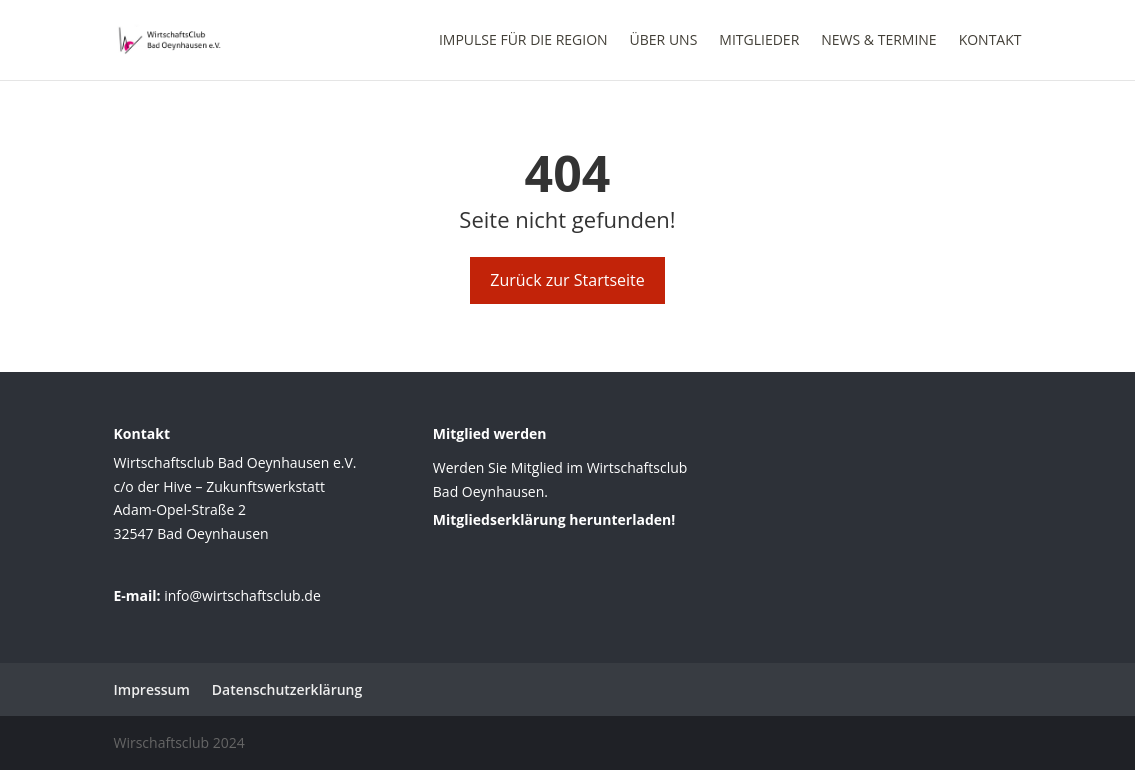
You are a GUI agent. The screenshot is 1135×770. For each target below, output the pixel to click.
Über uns (664, 41)
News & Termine (878, 41)
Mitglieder (759, 41)
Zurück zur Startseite (567, 280)
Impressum (152, 689)
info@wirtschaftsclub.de (242, 595)
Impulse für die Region (523, 41)
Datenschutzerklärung (287, 689)
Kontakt (990, 41)
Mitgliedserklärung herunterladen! (554, 519)
